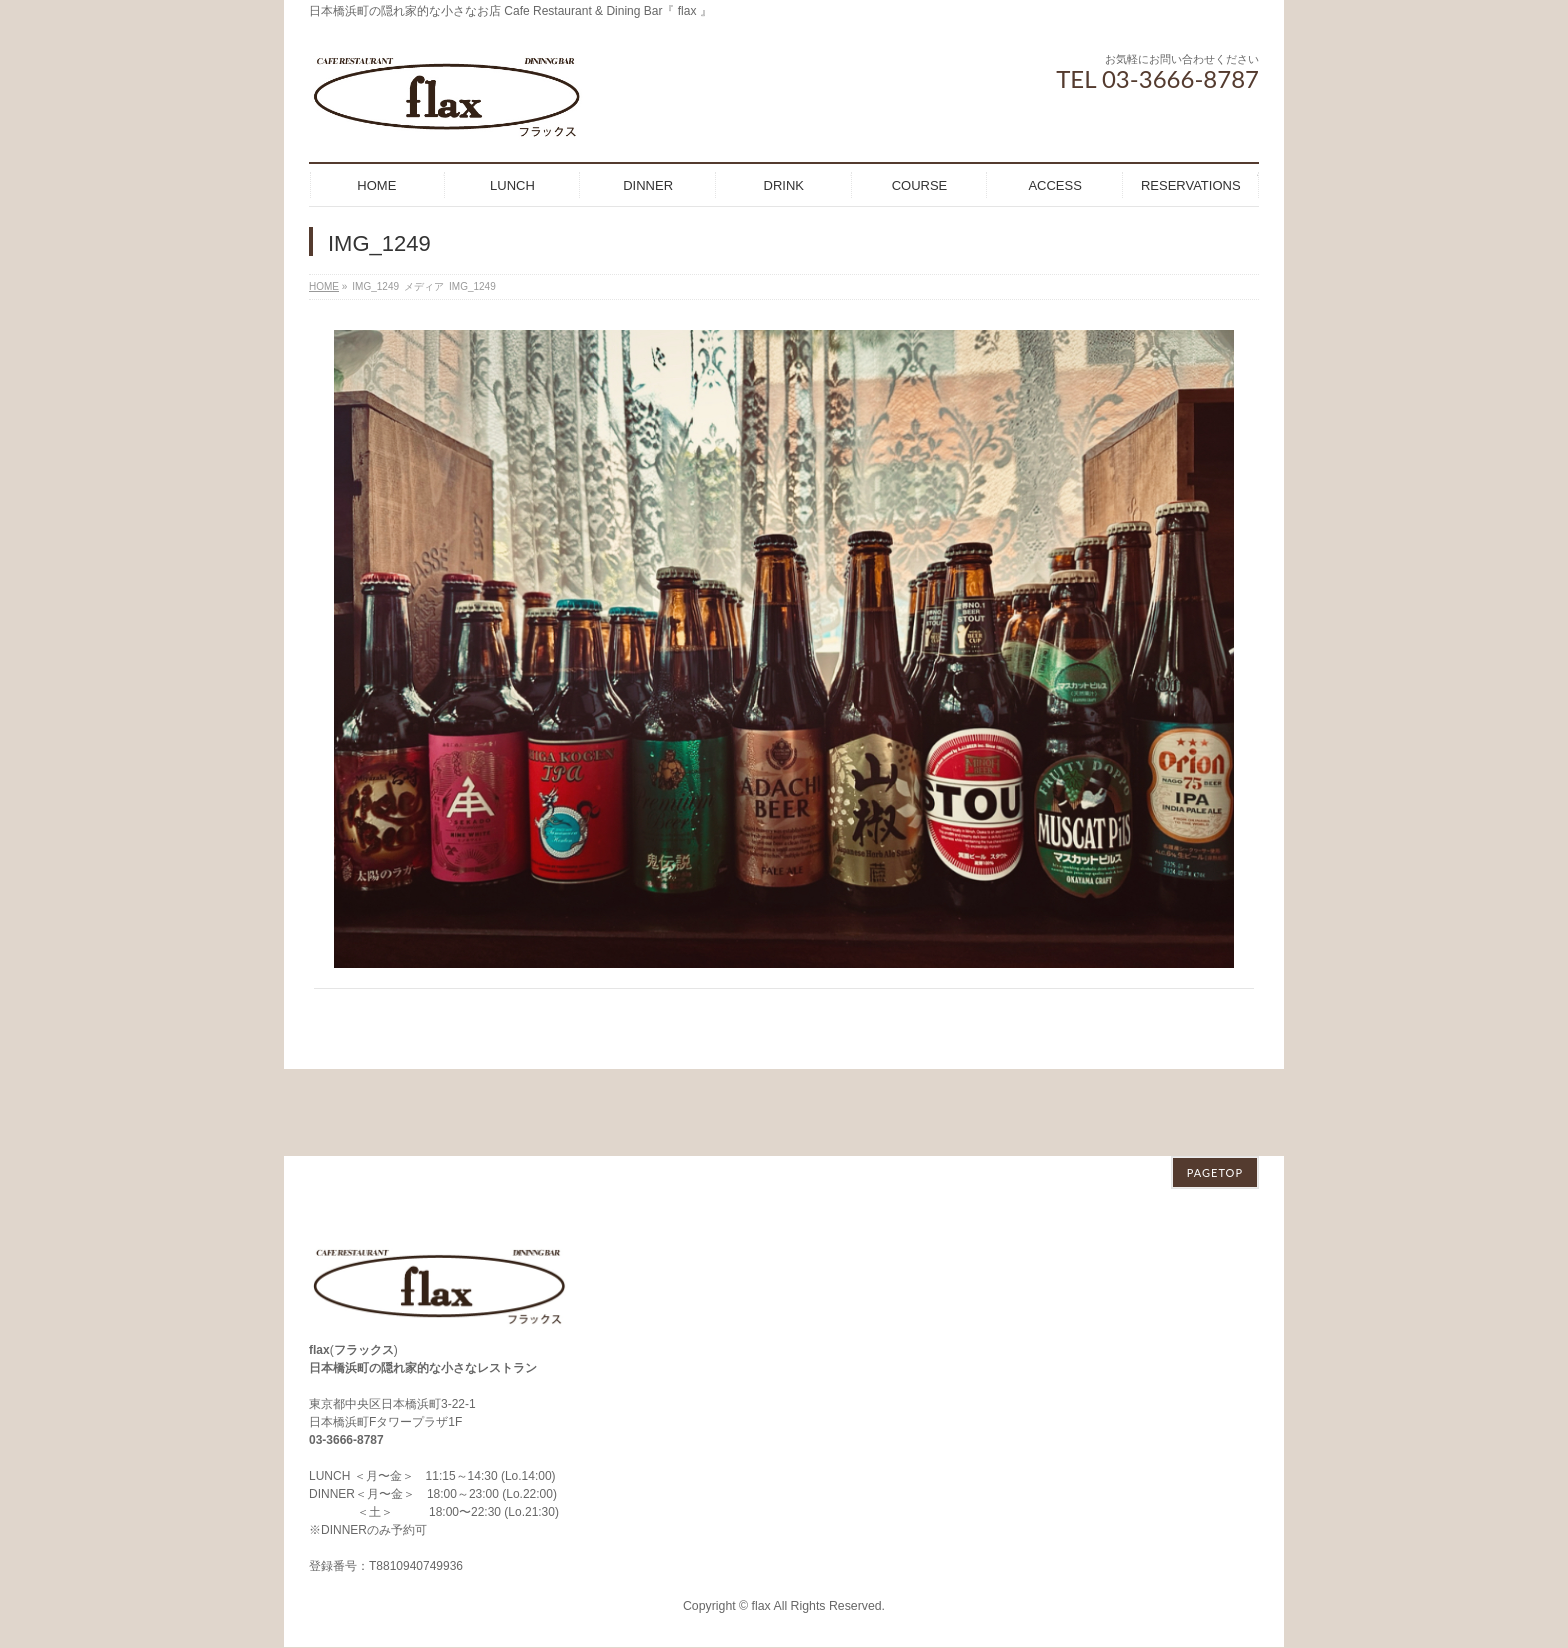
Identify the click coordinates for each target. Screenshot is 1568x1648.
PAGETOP (1215, 1085)
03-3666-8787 (346, 1353)
